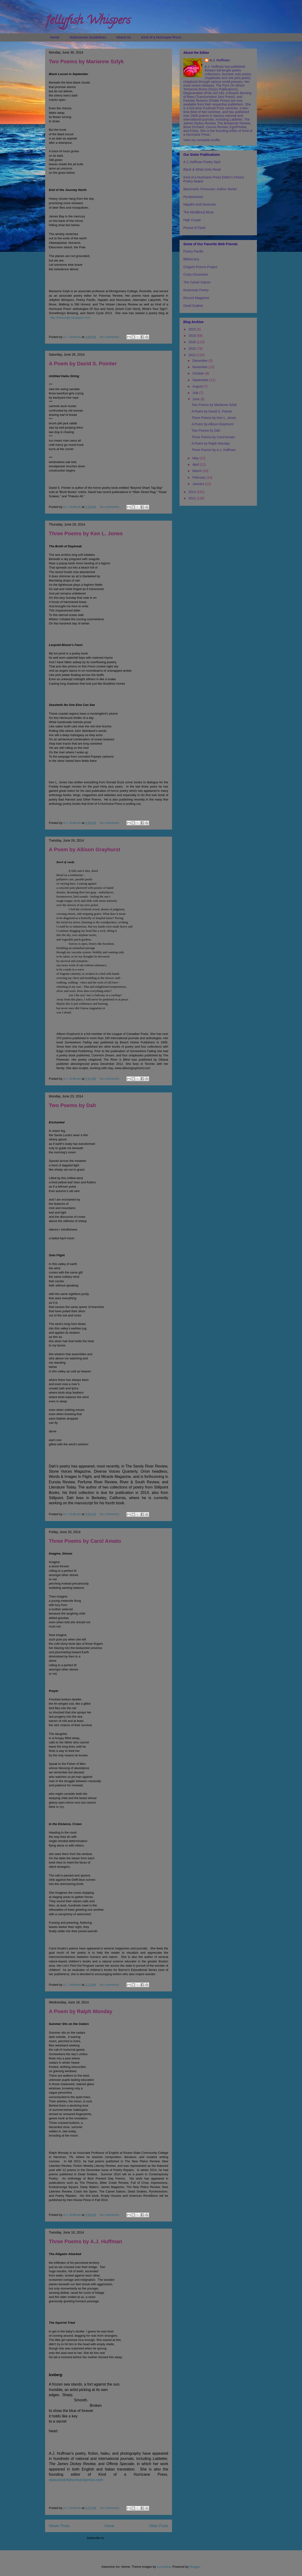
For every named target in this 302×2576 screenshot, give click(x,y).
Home (54, 37)
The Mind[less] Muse (198, 212)
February (199, 477)
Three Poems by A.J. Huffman (85, 2241)
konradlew (164, 2566)
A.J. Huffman (220, 60)
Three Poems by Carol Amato (85, 1541)
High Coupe (192, 220)
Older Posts (158, 2526)
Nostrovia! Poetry (196, 290)
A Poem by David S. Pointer (83, 364)
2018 (193, 335)
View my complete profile (201, 140)
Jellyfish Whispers (87, 21)
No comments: (110, 337)
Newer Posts (59, 2526)
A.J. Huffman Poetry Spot (202, 162)
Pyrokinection (193, 197)
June (196, 399)
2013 (193, 492)
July (195, 393)
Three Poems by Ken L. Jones (86, 533)
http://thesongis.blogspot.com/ (70, 317)
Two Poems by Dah (72, 1105)
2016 (193, 342)
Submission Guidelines (88, 37)
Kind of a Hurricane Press (161, 37)
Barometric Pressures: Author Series (210, 189)
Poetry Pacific (193, 251)
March (197, 471)
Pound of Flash (194, 228)
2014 (193, 355)
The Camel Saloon (197, 282)
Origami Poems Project (200, 267)
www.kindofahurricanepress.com (76, 2480)
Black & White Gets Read (202, 169)
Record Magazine (196, 298)
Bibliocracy (191, 259)
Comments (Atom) (117, 2538)
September (200, 380)
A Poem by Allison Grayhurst (84, 849)
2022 (193, 329)
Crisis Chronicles (195, 274)
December (200, 361)
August (197, 386)
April (196, 464)
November (200, 367)
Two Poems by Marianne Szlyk (86, 61)
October (198, 373)
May (195, 458)
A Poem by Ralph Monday (80, 2011)
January (198, 484)
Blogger (194, 2566)
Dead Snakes (193, 306)
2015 (193, 348)
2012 (193, 498)
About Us (123, 37)
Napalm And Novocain (199, 204)
